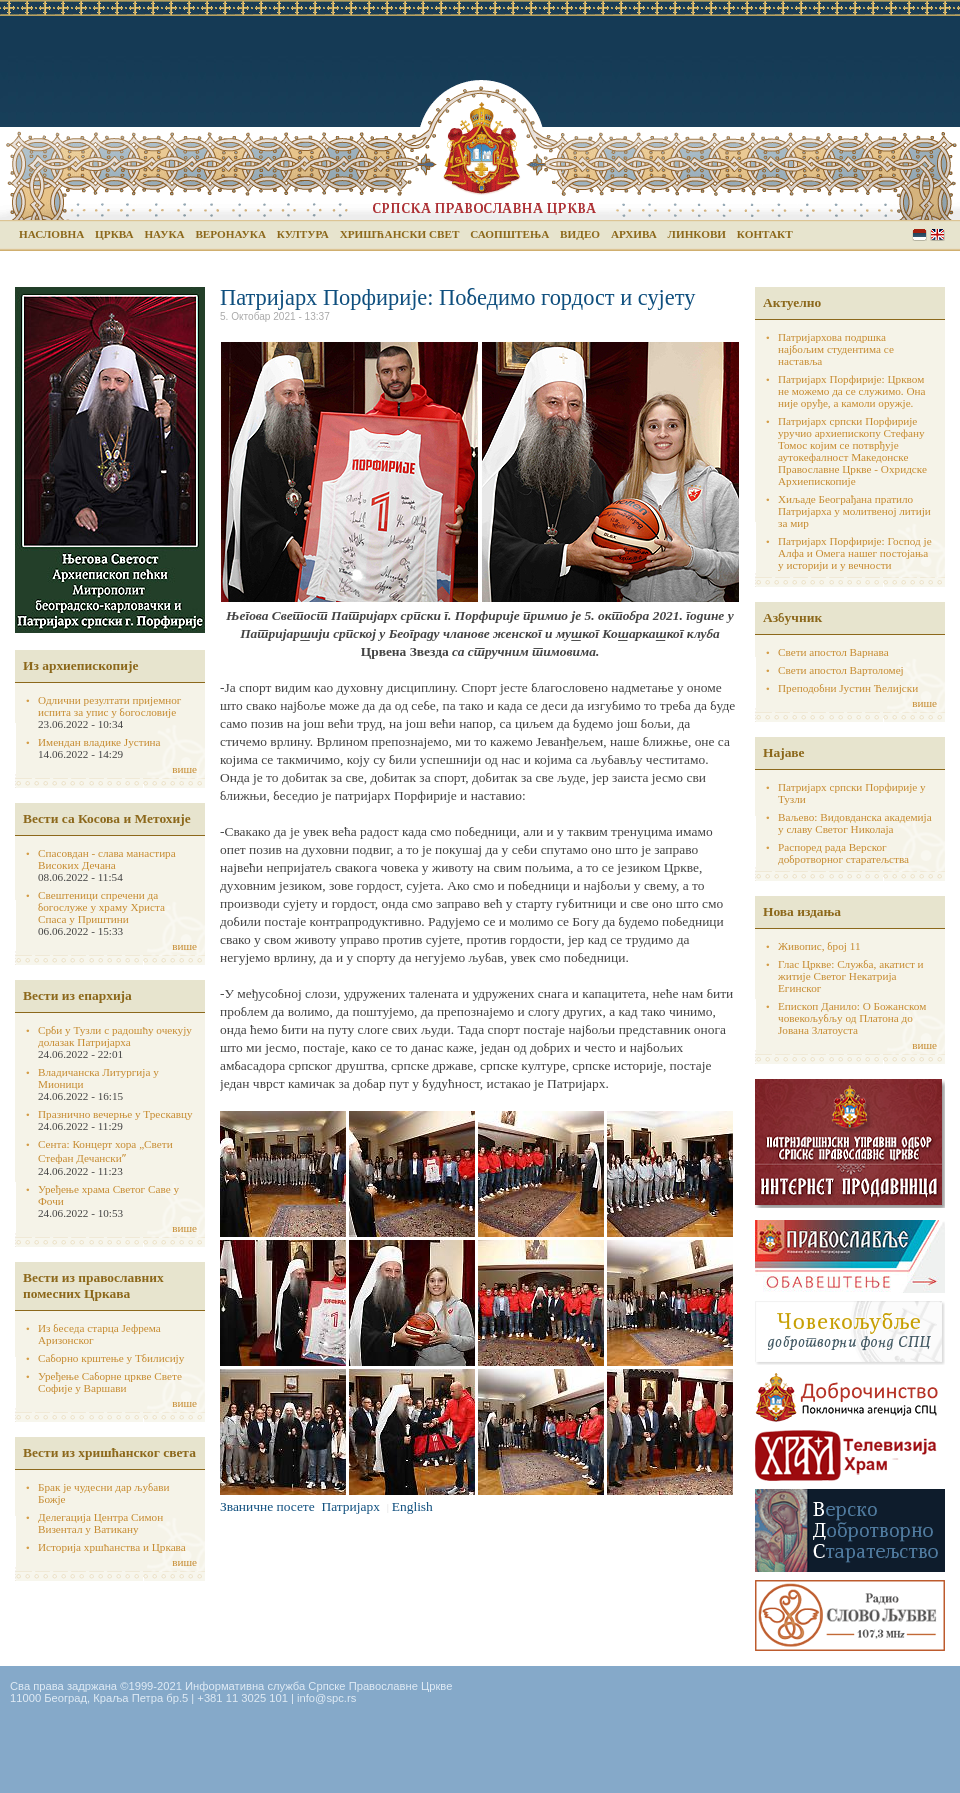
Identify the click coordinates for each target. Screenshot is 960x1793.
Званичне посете (267, 1506)
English (937, 234)
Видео (580, 234)
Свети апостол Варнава (833, 652)
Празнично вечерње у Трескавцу (115, 1114)
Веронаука (230, 234)
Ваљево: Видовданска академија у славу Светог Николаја (855, 823)
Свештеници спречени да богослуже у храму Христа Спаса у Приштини (101, 907)
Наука (164, 234)
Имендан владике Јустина (99, 742)
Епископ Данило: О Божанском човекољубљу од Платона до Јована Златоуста (852, 1018)
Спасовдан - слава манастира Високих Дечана (107, 859)
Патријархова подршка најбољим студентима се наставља (836, 349)
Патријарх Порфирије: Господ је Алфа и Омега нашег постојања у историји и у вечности (855, 553)
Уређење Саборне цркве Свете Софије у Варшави (110, 1382)
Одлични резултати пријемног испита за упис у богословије (109, 706)
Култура (303, 234)
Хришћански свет (400, 234)
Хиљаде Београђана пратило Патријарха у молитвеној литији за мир (854, 511)
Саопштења (509, 234)
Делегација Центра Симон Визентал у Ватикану (100, 1523)
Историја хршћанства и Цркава (112, 1547)
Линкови (697, 234)
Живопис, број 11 (819, 946)
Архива (634, 234)
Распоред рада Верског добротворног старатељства (843, 853)
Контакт (765, 234)
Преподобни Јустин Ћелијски (848, 688)
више (184, 769)
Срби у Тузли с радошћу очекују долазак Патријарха (115, 1036)
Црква (114, 234)
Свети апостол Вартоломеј (841, 670)
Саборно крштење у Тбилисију (111, 1358)
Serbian (919, 234)
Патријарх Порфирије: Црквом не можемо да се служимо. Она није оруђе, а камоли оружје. (852, 391)
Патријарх (351, 1506)
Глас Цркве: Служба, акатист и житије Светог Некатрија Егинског (851, 976)
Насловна (51, 234)
